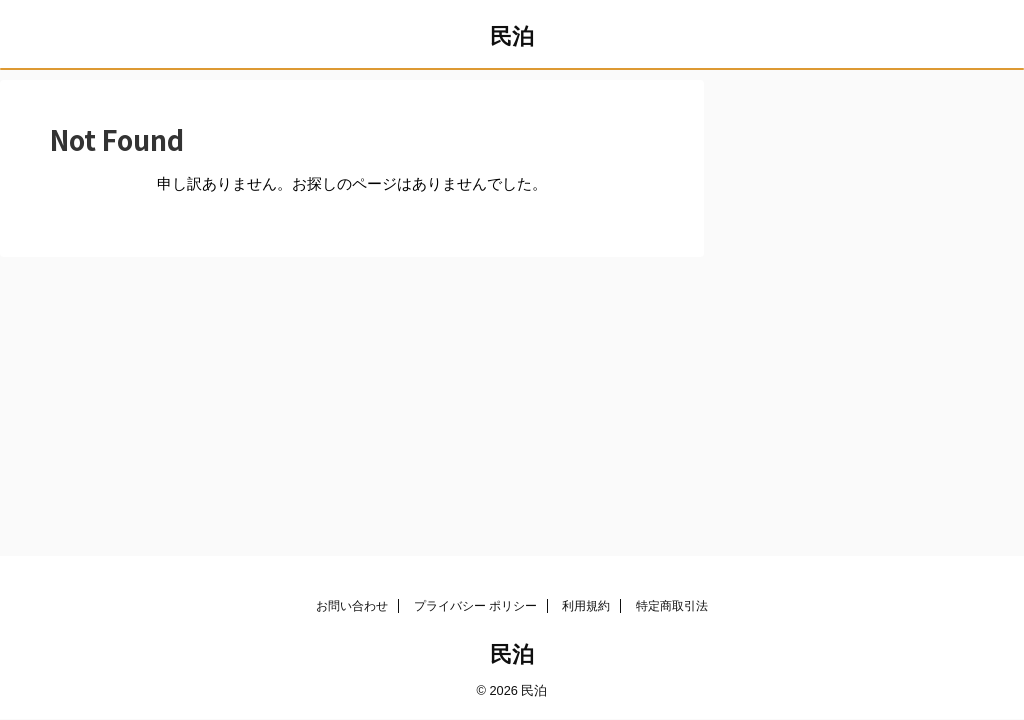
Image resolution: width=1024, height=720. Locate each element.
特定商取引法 (672, 606)
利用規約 (586, 606)
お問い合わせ (352, 606)
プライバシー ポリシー (475, 606)
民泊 (512, 36)
